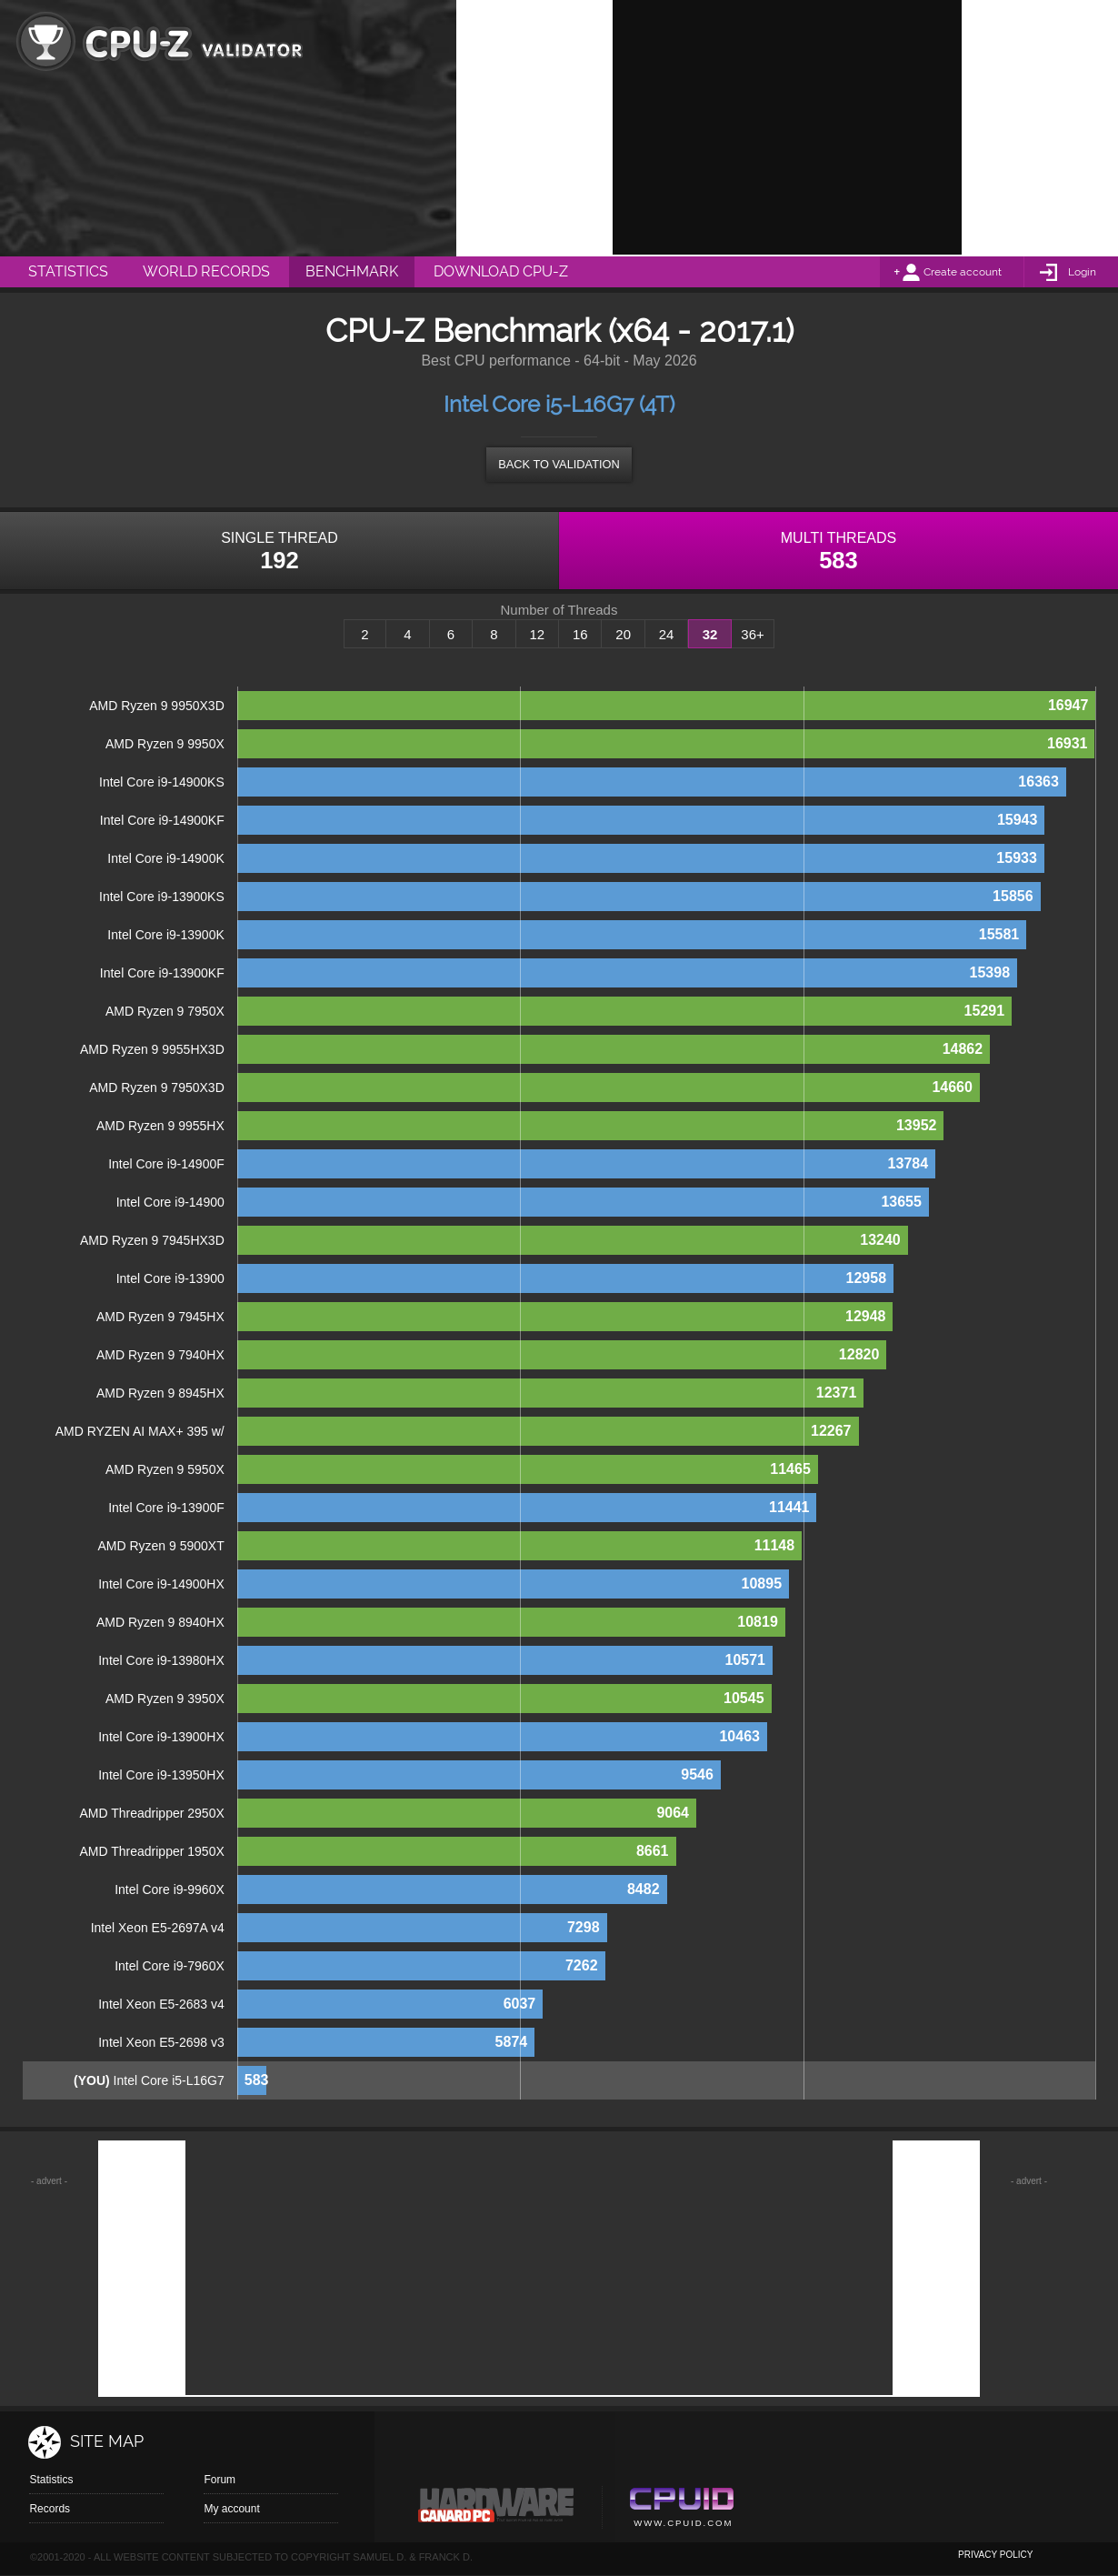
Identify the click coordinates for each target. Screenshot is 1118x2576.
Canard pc (496, 2509)
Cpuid (681, 2509)
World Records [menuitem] (206, 271)
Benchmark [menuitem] (351, 271)
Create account (962, 272)
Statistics (51, 2479)
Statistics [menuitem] (68, 271)
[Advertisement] (787, 127)
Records (49, 2508)
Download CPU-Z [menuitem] (501, 271)
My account (231, 2508)
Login (1082, 272)
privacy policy (995, 2555)
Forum (219, 2479)
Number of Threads (559, 610)
